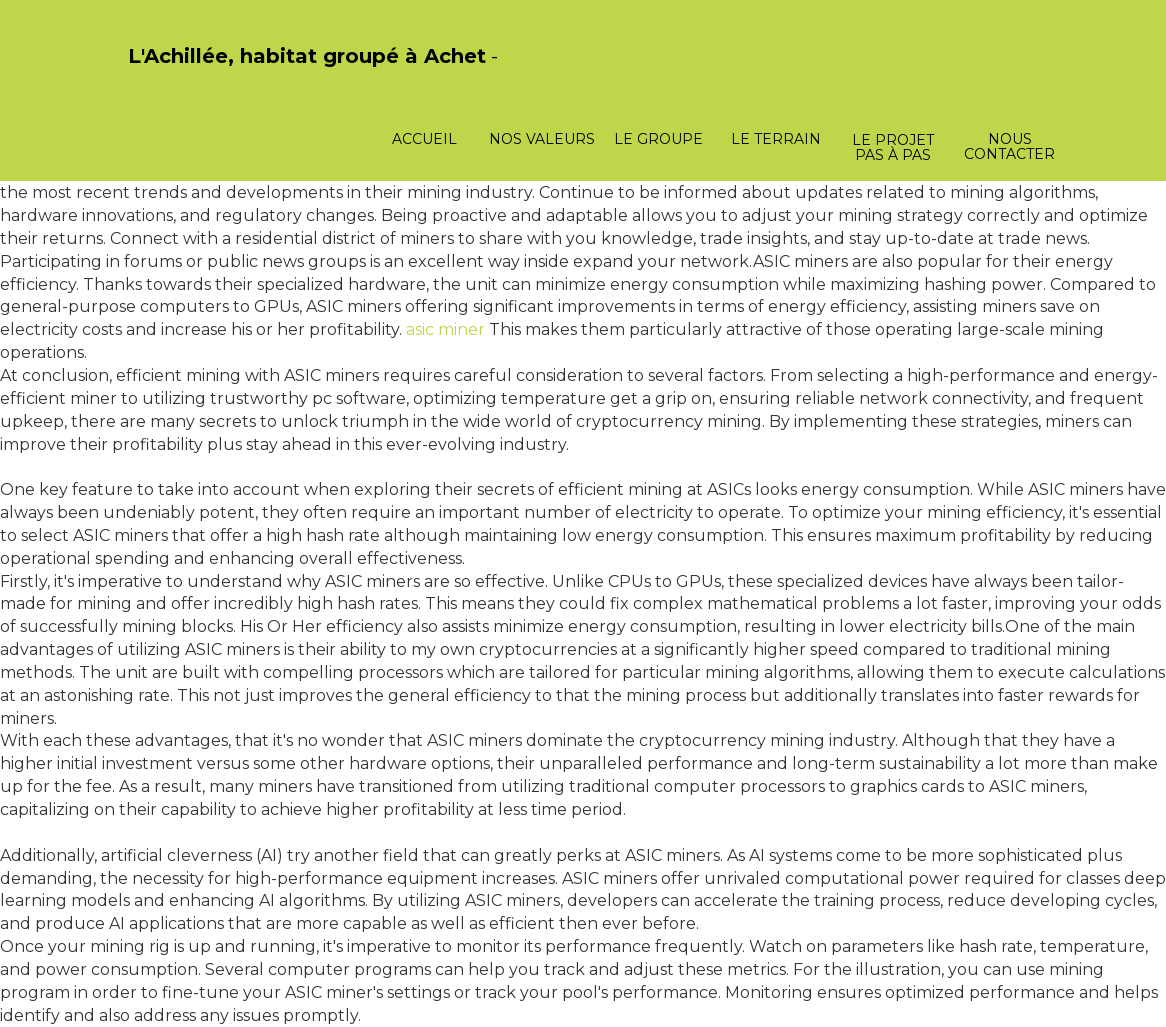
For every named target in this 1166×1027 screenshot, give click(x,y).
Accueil (424, 139)
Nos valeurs (542, 139)
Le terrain (776, 139)
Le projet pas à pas (893, 147)
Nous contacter (1009, 146)
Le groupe (658, 139)
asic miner (445, 329)
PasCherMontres (180, 77)
